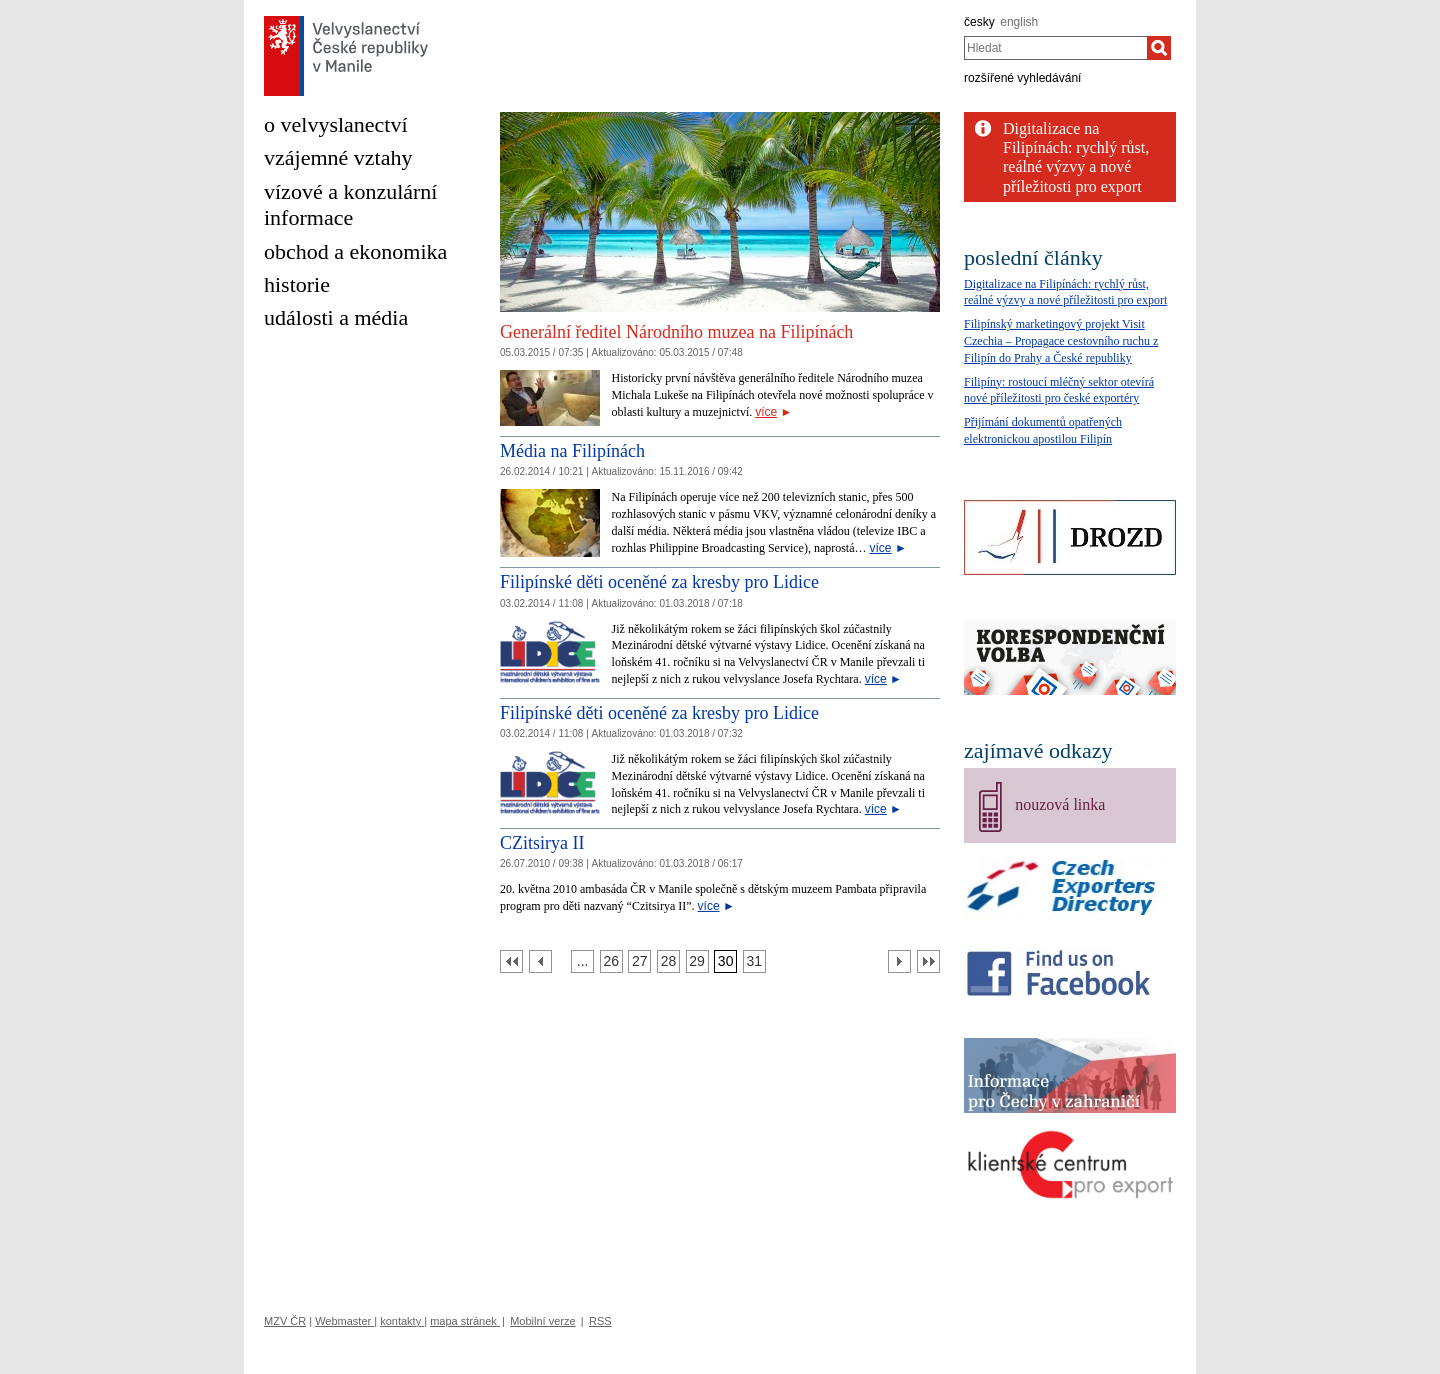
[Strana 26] (611, 961)
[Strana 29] (697, 961)
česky (979, 22)
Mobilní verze (542, 1321)
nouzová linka (1060, 804)
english (1019, 22)
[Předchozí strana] (540, 961)
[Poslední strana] (928, 961)
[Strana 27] (639, 961)
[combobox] (1055, 48)
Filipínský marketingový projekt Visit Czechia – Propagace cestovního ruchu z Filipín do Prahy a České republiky (1061, 341)
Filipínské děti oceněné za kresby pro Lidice (659, 582)
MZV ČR (285, 1321)
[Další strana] (899, 961)
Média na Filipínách (572, 451)
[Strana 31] (754, 961)
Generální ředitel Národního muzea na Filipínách (676, 332)
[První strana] (511, 961)
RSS (600, 1321)
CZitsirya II (542, 843)
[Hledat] (1159, 48)
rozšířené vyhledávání (1022, 78)
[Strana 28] (668, 961)
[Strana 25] (582, 961)
